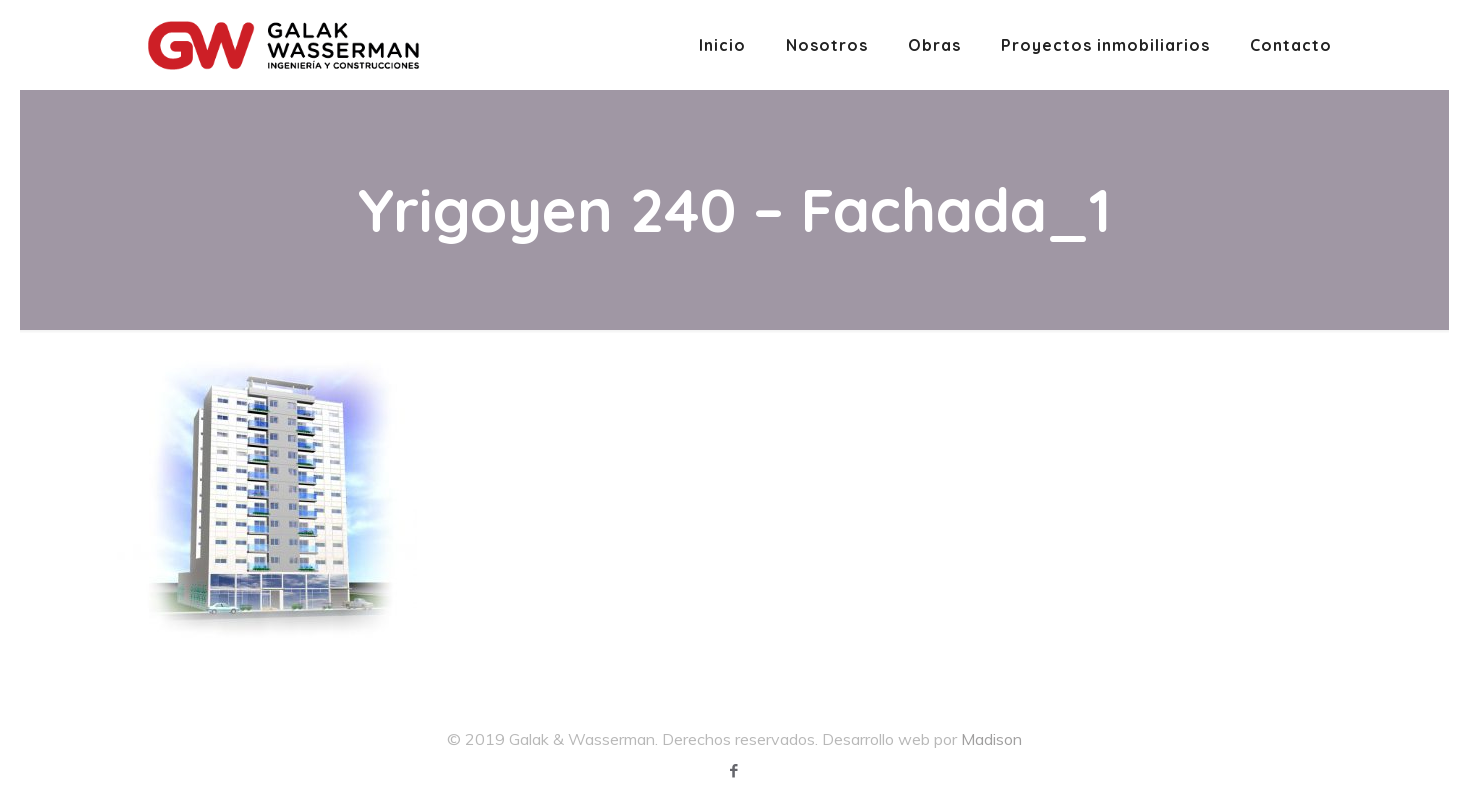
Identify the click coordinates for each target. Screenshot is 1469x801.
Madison (991, 739)
